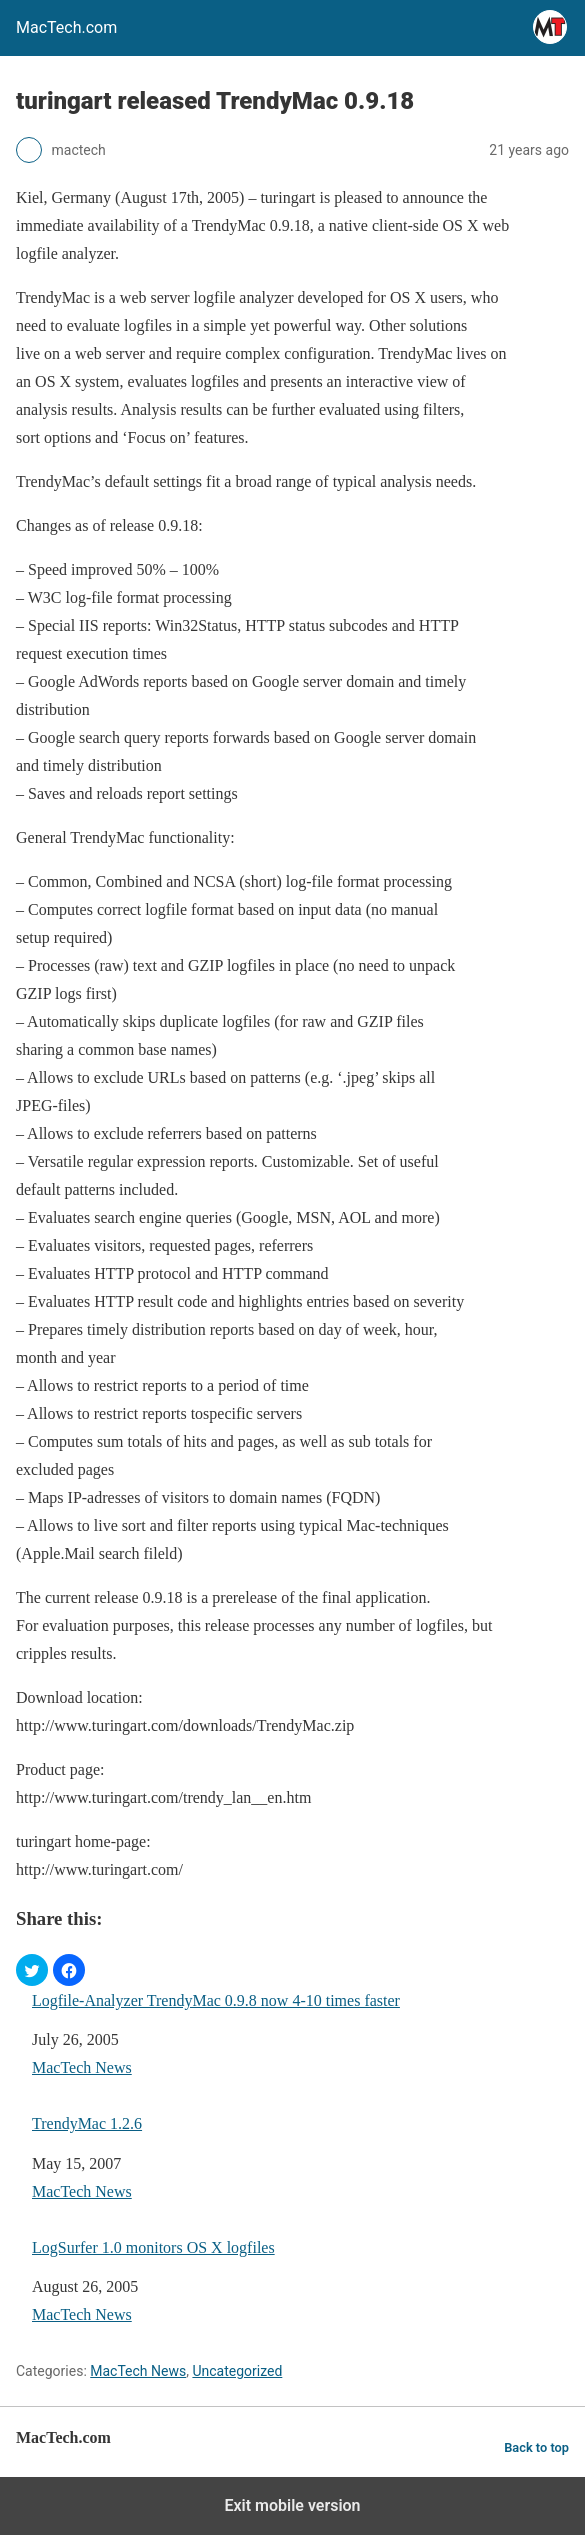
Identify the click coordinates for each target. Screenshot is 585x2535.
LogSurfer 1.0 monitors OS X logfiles (153, 2247)
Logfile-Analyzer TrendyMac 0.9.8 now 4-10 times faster (216, 2000)
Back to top (536, 2447)
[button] (32, 1970)
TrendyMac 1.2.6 (87, 2123)
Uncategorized (237, 2371)
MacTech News (82, 2067)
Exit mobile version (292, 2505)
